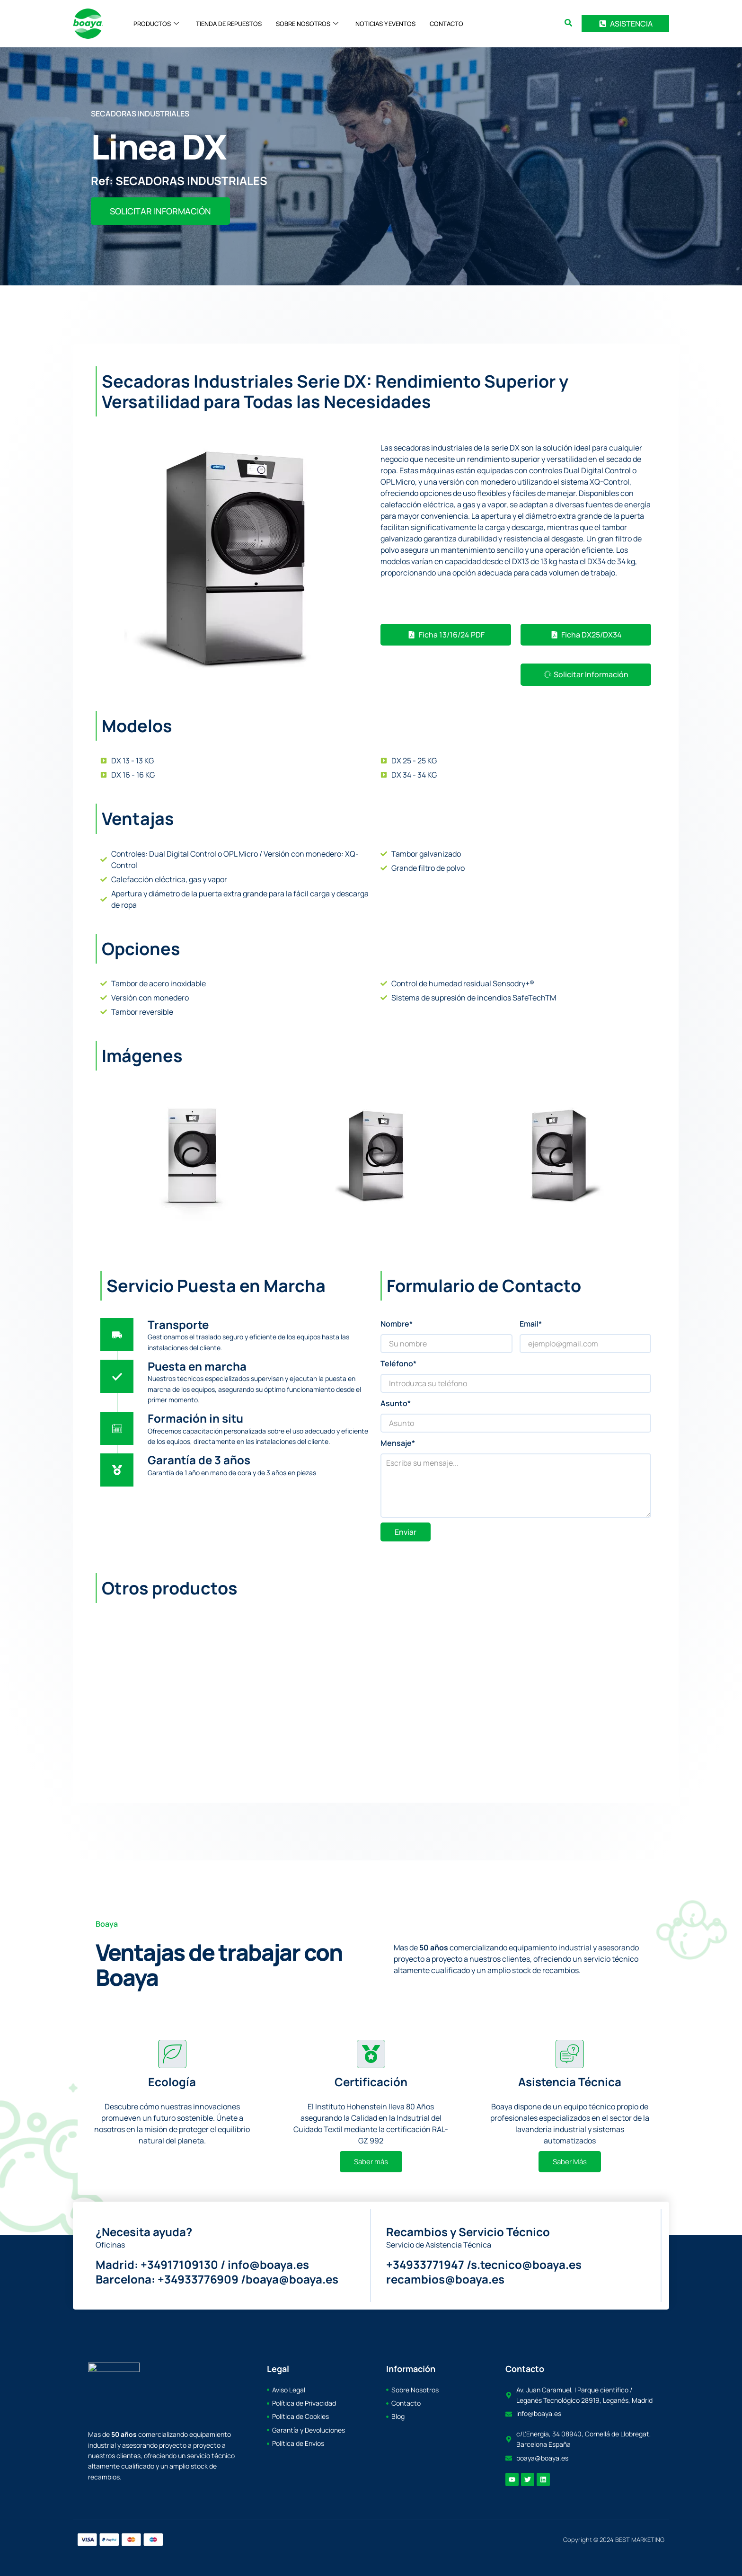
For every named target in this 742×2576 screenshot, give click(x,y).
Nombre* (396, 1324)
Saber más (371, 2162)
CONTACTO (446, 23)
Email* (531, 1324)
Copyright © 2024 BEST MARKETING (613, 2539)
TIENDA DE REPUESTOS (229, 23)
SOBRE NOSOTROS (307, 23)
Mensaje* (397, 1443)
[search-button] (568, 23)
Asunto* (395, 1403)
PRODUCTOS (156, 23)
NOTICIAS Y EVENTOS (385, 23)
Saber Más (570, 2162)
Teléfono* (398, 1363)
